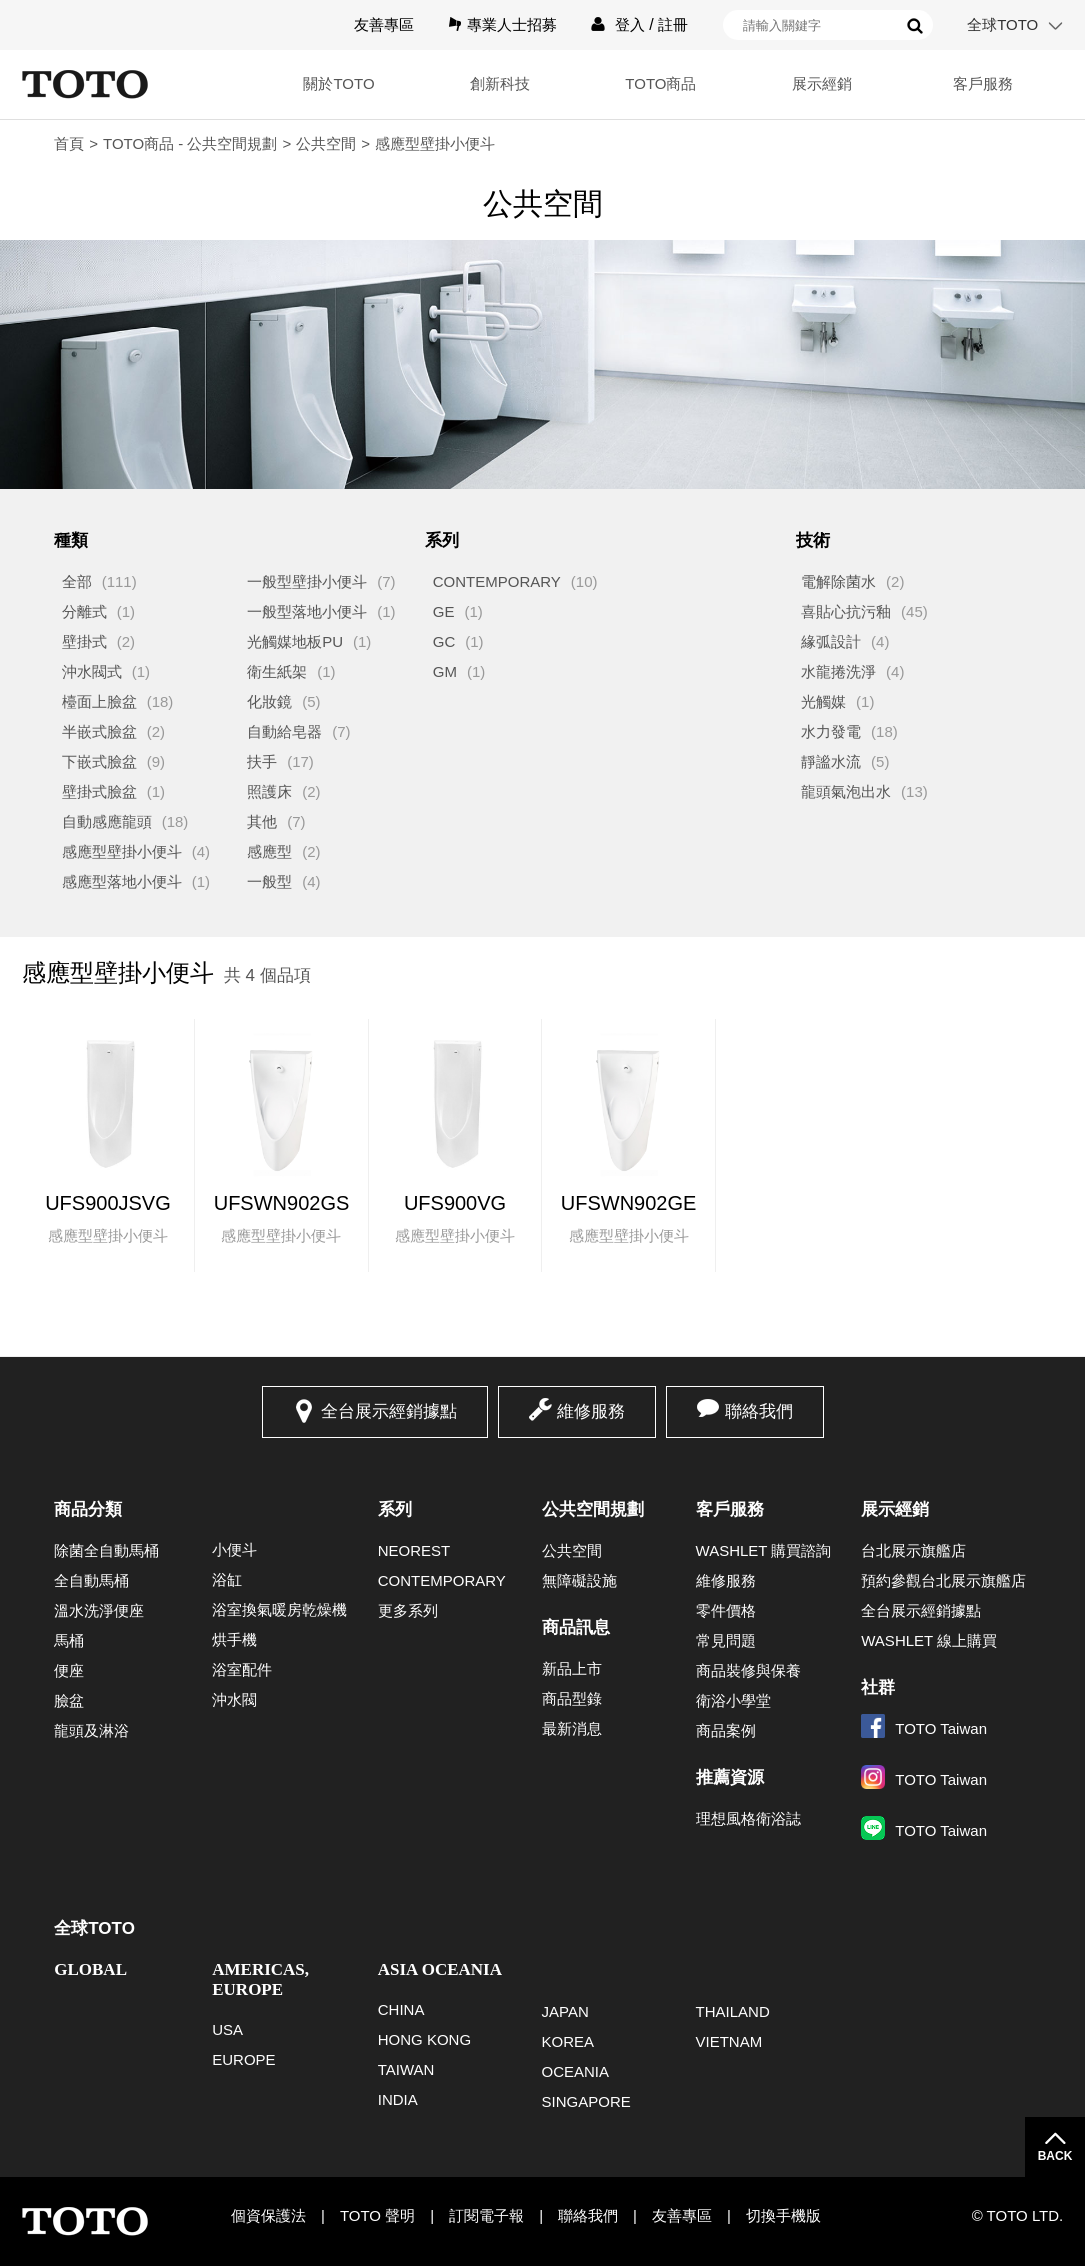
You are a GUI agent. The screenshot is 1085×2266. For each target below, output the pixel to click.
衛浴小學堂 (733, 1700)
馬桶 (69, 1640)
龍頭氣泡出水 (846, 791)
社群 (878, 1687)
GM (445, 671)
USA (227, 2029)
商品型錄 (572, 1698)
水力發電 (831, 731)
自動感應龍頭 (107, 821)
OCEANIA (576, 2071)
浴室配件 (242, 1669)
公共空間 (326, 143)
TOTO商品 (646, 83)
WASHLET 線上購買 (929, 1640)
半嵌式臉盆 (99, 731)
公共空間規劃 (593, 1509)
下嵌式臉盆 (99, 761)
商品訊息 (576, 1627)
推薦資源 (730, 1777)
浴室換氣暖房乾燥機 (279, 1609)
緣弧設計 (831, 641)
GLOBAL (90, 1969)
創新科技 (480, 83)
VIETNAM (729, 2041)
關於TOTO (313, 83)
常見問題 (726, 1640)
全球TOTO (1002, 24)
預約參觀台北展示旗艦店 (943, 1580)
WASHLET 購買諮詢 (764, 1550)
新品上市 (572, 1668)
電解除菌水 (838, 581)
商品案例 (726, 1730)
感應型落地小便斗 (122, 881)
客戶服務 (980, 83)
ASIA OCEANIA (440, 1969)
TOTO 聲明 (377, 2215)
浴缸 (227, 1579)
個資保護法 (268, 2215)
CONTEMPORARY (497, 581)
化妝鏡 (269, 701)
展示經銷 (813, 83)
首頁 (69, 143)
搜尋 (915, 26)
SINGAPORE (586, 2101)
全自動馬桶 (91, 1580)
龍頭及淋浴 (91, 1730)
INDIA (398, 2099)
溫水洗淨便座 (99, 1610)
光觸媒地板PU (295, 641)
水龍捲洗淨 (838, 671)
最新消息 (572, 1728)
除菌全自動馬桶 (106, 1550)
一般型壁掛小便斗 (307, 581)
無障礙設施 (579, 1580)
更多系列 (408, 1610)
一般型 (269, 881)
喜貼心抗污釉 (846, 611)
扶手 (262, 761)
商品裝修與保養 (748, 1670)
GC (444, 641)
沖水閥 (234, 1699)
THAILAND (733, 2011)
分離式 (84, 611)
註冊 (673, 24)
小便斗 (234, 1549)
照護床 (269, 791)
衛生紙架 (277, 671)
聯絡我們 (759, 1411)
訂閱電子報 (486, 2215)
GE (444, 611)
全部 (77, 581)
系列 (395, 1509)
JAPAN (565, 2011)
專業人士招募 (512, 24)
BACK (1055, 2156)
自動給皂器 (284, 731)
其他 (262, 821)
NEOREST (414, 1550)
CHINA (401, 2009)
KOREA (568, 2041)
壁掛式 (84, 641)
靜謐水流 (831, 761)
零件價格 (726, 1610)
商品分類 (88, 1509)
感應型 (269, 851)
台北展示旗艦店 (913, 1550)
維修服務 (591, 1411)
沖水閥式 (92, 671)
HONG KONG (424, 2039)
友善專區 (384, 24)
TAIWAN (406, 2069)
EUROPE (243, 2059)
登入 (630, 24)
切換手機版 (783, 2215)
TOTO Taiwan (924, 1728)
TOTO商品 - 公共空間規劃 (190, 143)
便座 (69, 1670)
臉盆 (69, 1700)
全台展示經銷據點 (389, 1411)
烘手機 (234, 1639)
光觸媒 (823, 701)
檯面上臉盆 (99, 701)
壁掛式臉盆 (99, 791)
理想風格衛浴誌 (748, 1818)
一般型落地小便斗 (307, 611)
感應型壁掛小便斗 (122, 851)
